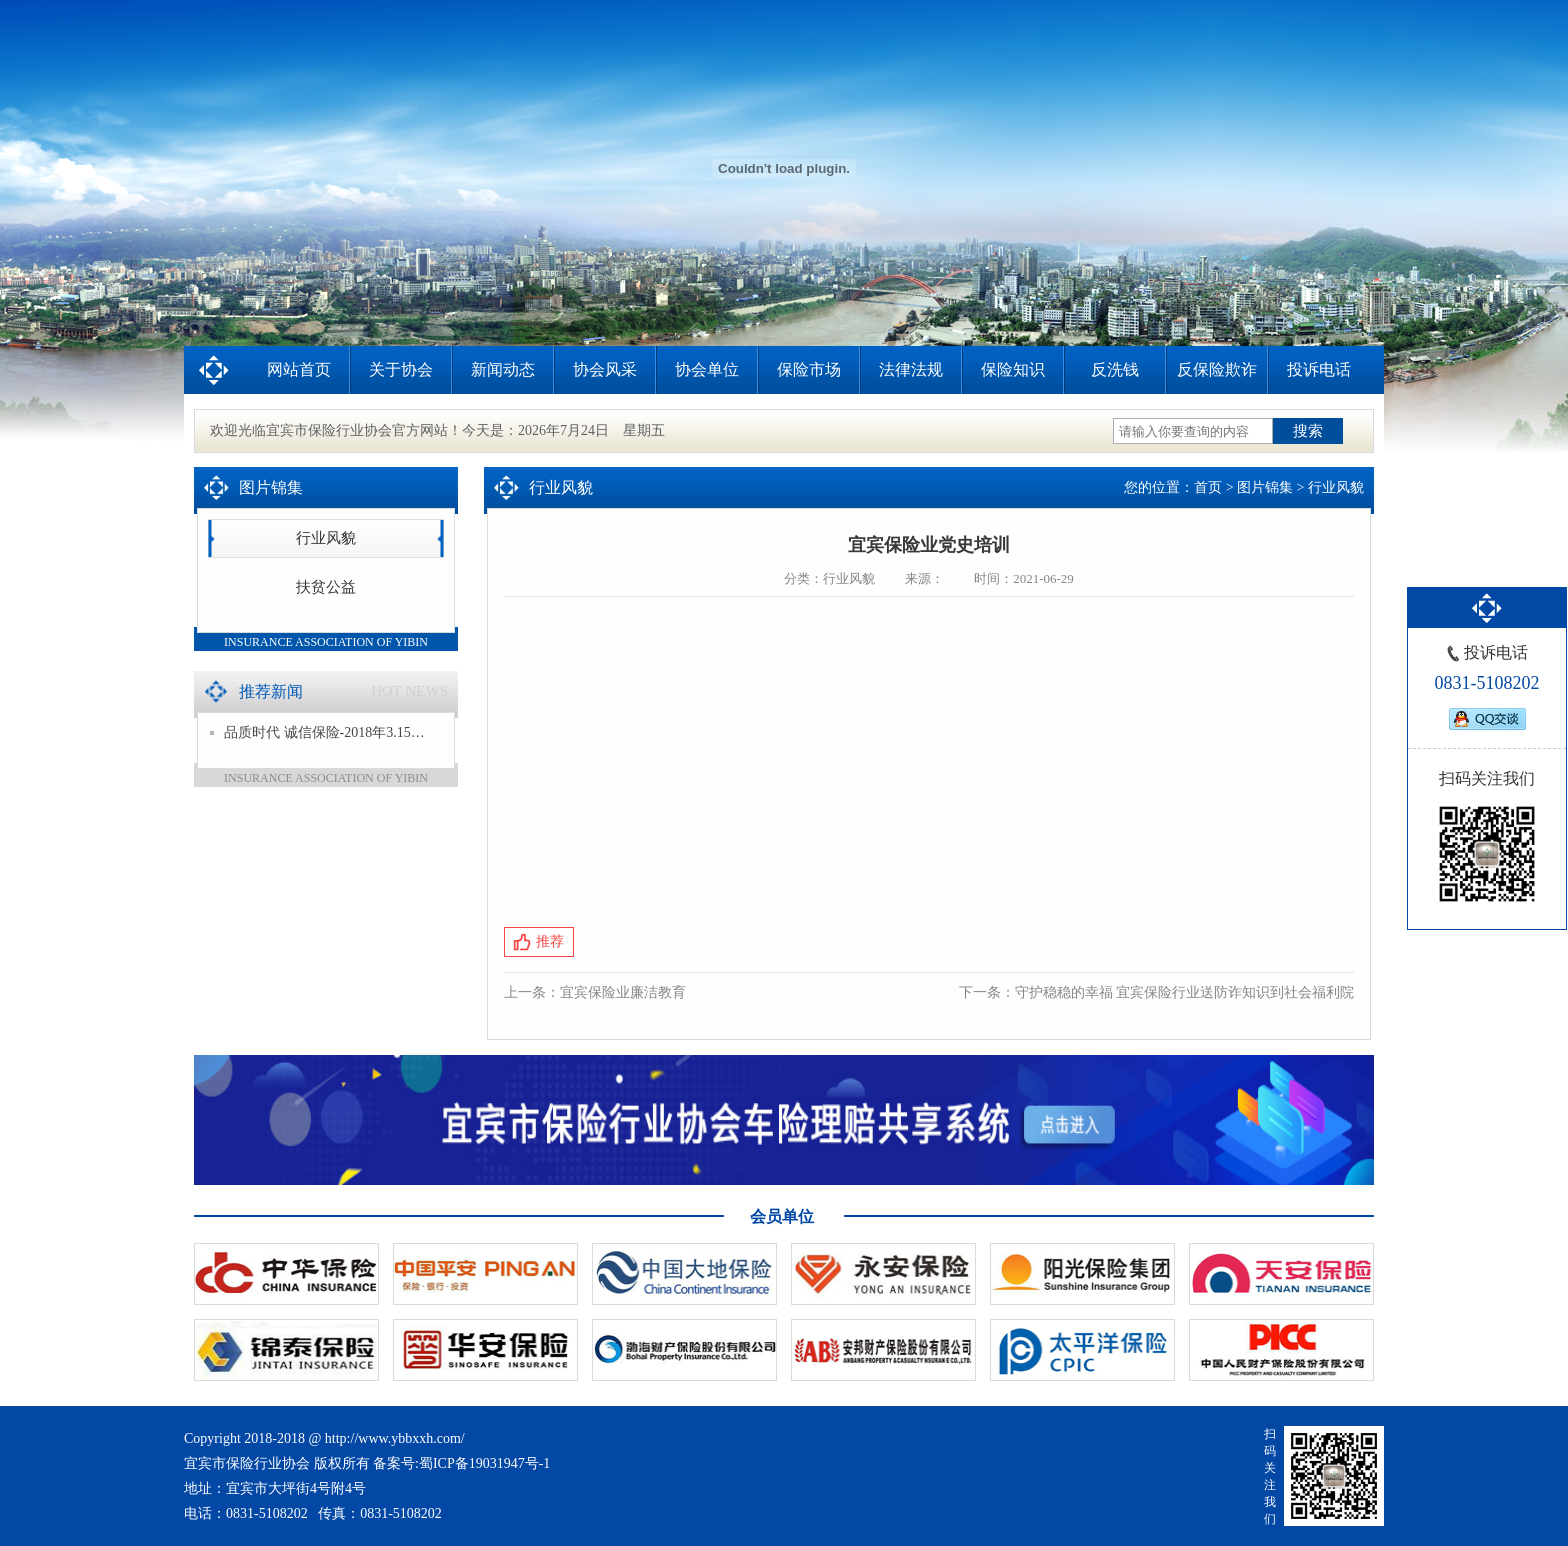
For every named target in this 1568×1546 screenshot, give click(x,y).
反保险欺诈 (1217, 369)
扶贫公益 (326, 587)
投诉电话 (1319, 369)
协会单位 (707, 369)
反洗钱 (1115, 369)
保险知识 (1013, 369)
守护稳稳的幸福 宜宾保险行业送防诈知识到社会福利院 (1185, 992)
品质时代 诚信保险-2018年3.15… (317, 732)
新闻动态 (503, 369)
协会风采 (605, 369)
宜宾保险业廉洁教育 (623, 992)
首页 (1208, 487)
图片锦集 (1265, 487)
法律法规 (911, 369)
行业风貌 (326, 538)
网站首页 (299, 369)
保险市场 (809, 369)
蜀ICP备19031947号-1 (484, 1463)
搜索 (1308, 430)
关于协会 (401, 369)
